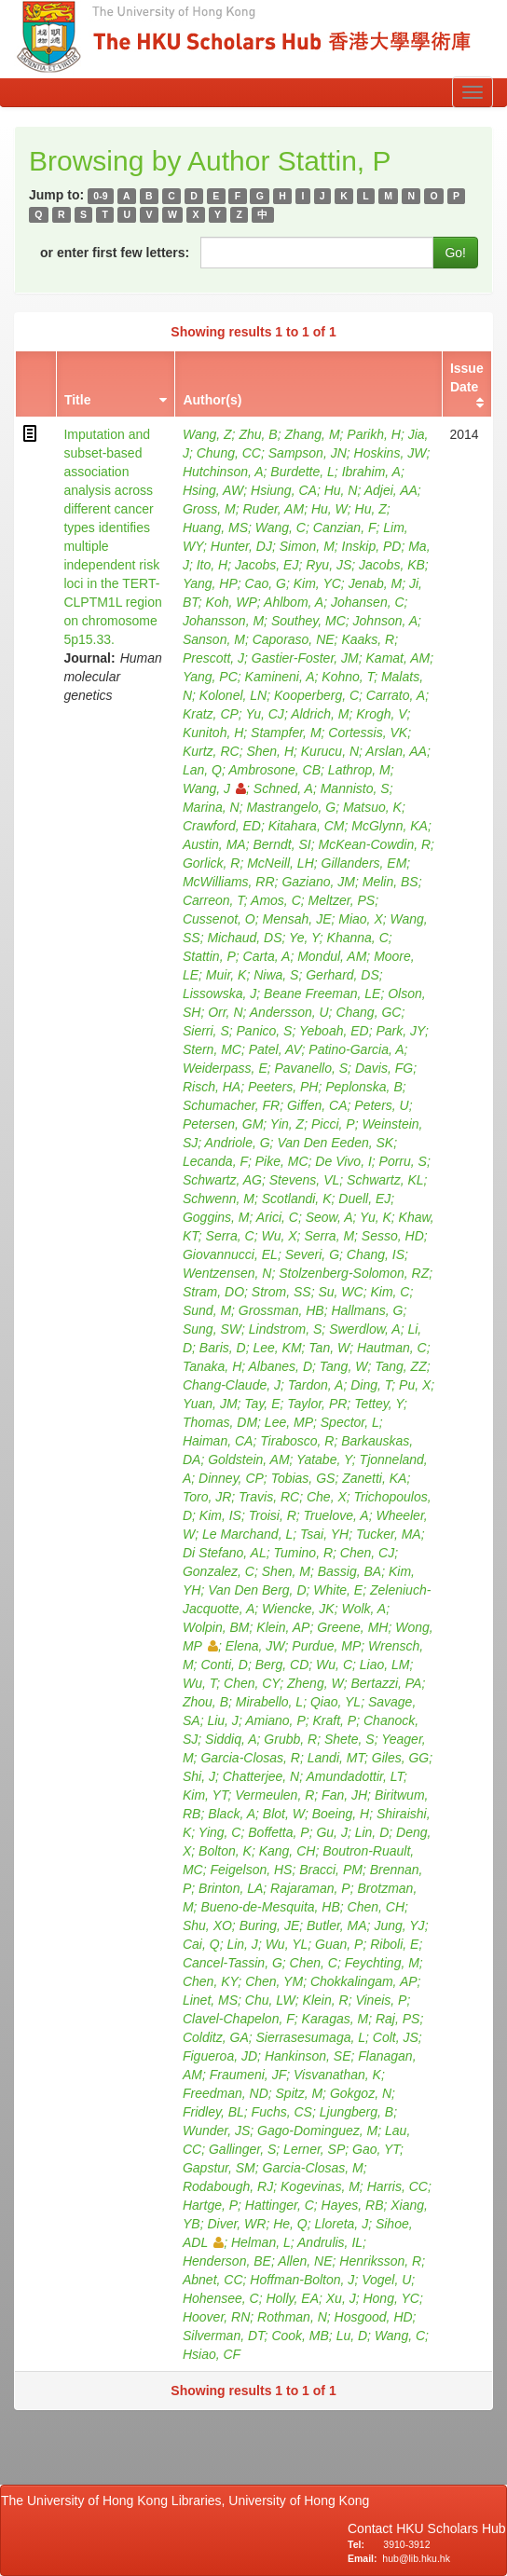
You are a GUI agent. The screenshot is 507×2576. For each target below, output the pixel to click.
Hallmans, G (367, 1310)
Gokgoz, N (360, 2093)
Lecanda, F (215, 1161)
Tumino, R (303, 1552)
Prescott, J (213, 658)
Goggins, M (216, 1217)
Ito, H (212, 564)
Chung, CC (229, 452)
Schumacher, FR (231, 1105)
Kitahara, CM (306, 825)
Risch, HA (211, 1086)
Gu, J (331, 1832)
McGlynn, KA (389, 825)
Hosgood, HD (374, 2316)
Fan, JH (344, 1795)
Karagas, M (335, 2018)
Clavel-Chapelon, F (239, 2018)
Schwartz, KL (385, 1179)
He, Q (290, 2223)
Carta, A (267, 956)
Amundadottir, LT (355, 1776)
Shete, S (349, 1739)
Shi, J (199, 1776)
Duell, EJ (364, 1198)
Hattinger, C (279, 2205)
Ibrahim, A (371, 471)
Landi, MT (336, 1757)
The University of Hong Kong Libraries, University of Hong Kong (189, 2500)
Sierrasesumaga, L (311, 2037)
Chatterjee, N (261, 1776)
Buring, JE (270, 1925)
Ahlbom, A (293, 602)
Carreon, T (213, 900)
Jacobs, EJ (266, 564)
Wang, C (280, 527)
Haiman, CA (218, 1440)
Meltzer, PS (342, 900)
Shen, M (286, 1571)
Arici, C (277, 1217)
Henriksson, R (380, 2261)
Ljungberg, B (356, 2111)
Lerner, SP (314, 2149)
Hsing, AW (213, 490)
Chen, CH (376, 1906)
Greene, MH (352, 1627)
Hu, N (341, 490)
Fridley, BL (213, 2111)
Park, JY (401, 1030)
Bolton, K (225, 1850)
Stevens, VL (304, 1179)
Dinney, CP (231, 1478)
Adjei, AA (391, 490)
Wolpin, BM (216, 1627)
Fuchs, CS (282, 2111)
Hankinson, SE (308, 2055)
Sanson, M (214, 639)
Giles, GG (400, 1757)
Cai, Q (201, 1944)
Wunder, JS (216, 2130)
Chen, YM (274, 1981)
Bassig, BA (349, 1571)
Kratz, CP (211, 713)
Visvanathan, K (337, 2074)
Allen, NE (305, 2261)
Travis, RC (269, 1496)
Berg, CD (282, 1664)
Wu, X (278, 1235)
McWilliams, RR (229, 881)
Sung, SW (212, 1329)
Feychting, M (382, 1962)
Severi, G (312, 1254)
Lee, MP (289, 1422)
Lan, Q (202, 769)
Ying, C (220, 1832)
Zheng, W (315, 1683)
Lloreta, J (342, 2223)
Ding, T (370, 1384)
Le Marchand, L (247, 1534)
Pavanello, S (312, 1068)
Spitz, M (299, 2093)
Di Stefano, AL (225, 1552)
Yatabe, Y (324, 1459)
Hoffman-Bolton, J (302, 2279)
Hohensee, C (221, 2298)
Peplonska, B (364, 1086)
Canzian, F (345, 527)
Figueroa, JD (220, 2055)
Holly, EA (292, 2298)
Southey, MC (308, 620)
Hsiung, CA (284, 490)
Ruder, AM (274, 508)
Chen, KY (210, 1981)
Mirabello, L (269, 1701)
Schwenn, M (218, 1198)
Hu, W (329, 508)
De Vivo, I (343, 1161)
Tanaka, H (212, 1366)
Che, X (327, 1496)
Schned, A (283, 788)
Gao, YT (376, 2149)
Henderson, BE (227, 2261)
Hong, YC (390, 2298)
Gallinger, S (242, 2149)
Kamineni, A (280, 676)
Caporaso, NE (294, 639)
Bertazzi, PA (385, 1683)
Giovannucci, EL (230, 1254)
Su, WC (340, 1291)
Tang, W (344, 1366)
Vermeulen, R (274, 1795)
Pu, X (415, 1384)
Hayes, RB (353, 2205)
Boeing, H (340, 1813)
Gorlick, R (211, 863)
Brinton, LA (231, 1888)
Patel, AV (275, 1049)
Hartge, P (210, 2205)
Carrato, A (395, 695)
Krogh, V (381, 713)
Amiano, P (275, 1720)
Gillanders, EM (364, 863)
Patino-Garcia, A (356, 1049)
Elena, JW (255, 1645)
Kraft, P (335, 1720)
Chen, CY (252, 1683)
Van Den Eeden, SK (335, 1142)
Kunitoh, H (213, 732)
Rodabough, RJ (228, 2186)
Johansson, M (223, 620)
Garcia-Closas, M (313, 2167)
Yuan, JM (210, 1403)
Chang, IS (375, 1254)
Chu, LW (270, 2000)
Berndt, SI (281, 844)
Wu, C (334, 1664)
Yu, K (375, 1217)
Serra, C (230, 1235)
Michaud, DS (244, 937)
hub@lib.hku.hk (416, 2558)
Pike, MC (281, 1161)
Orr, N (225, 1012)
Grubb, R (290, 1739)
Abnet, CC (213, 2279)
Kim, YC (317, 583)
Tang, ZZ (401, 1366)
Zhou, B (205, 1701)
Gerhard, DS (342, 974)
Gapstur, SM (219, 2167)
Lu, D (351, 2335)
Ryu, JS (328, 564)
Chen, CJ (367, 1552)
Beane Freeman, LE (322, 993)
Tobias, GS (303, 1478)
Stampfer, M (286, 732)
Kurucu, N (330, 751)
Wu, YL (287, 1944)
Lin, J (241, 1944)
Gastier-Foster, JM (305, 658)
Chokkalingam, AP (364, 1981)
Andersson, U (289, 1012)
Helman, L (261, 2242)
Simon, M (307, 546)
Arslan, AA (396, 751)
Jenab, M (376, 583)
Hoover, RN (216, 2316)
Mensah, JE (297, 918)
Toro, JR (207, 1496)
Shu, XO (207, 1925)
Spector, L (350, 1422)
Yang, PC (210, 676)
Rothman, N (292, 2316)
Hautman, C (392, 1347)
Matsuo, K (372, 807)
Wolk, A (364, 1608)
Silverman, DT (224, 2335)
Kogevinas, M (320, 2186)
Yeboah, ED (334, 1030)
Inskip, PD (372, 546)
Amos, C (276, 900)
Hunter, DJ (241, 546)
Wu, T (199, 1683)
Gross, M (209, 508)
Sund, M (207, 1310)
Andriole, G (237, 1142)
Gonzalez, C (218, 1571)
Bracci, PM (331, 1869)
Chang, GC (368, 1012)
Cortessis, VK (367, 732)
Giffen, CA (317, 1105)
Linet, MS (210, 2000)
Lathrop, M (359, 769)
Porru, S (403, 1161)
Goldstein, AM (248, 1459)
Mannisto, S (355, 788)
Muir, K (226, 974)
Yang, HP (210, 583)
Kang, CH (287, 1850)
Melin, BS (390, 881)
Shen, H (270, 751)
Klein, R (326, 2000)
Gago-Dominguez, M (317, 2130)
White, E (338, 1590)
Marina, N (211, 807)
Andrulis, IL (330, 2242)
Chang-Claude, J (232, 1384)
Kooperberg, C (316, 695)
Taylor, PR (317, 1403)
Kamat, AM (398, 658)
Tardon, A (316, 1384)
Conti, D (224, 1664)
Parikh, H (374, 434)
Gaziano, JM (318, 881)
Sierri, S (206, 1030)
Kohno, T (348, 676)
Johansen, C (367, 602)
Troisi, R (272, 1515)
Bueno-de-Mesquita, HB (269, 1906)
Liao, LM (385, 1664)
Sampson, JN (307, 452)
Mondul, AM (331, 956)
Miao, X (360, 918)
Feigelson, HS (252, 1869)
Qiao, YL (335, 1701)
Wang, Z (207, 434)
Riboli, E (394, 1944)
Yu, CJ (264, 713)
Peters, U (381, 1105)
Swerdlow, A (365, 1329)
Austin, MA (214, 844)
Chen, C (313, 1962)
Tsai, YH (324, 1534)
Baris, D (222, 1347)
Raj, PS (397, 2018)
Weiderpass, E (225, 1068)
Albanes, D (280, 1366)
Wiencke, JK (298, 1608)
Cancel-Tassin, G (232, 1962)
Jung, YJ (399, 1925)
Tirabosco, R (297, 1440)
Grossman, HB (281, 1310)
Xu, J (341, 2298)
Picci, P (333, 1124)
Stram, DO (213, 1291)
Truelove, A (336, 1515)
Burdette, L (302, 471)
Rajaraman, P (310, 1888)
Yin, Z (287, 1124)
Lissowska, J (219, 993)
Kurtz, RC (211, 751)
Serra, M (329, 1235)
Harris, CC (397, 2186)
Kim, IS (220, 1515)
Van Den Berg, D (257, 1590)
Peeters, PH (283, 1086)
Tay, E (262, 1403)
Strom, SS (281, 1291)
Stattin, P (209, 956)
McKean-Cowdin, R (374, 844)
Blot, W (284, 1813)
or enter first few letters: (114, 252)
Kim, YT (205, 1795)
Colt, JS (395, 2037)
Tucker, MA (388, 1534)
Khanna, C (358, 937)
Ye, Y (304, 937)
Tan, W (328, 1347)
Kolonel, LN (233, 695)
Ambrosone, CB (274, 769)
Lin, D (372, 1832)
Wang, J (214, 788)
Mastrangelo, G (291, 807)
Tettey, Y (379, 1403)
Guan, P (339, 1944)
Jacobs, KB (392, 564)
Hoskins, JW (390, 452)
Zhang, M (311, 434)
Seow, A (329, 1217)
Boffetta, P (278, 1832)
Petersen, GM (223, 1124)
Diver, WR (236, 2223)
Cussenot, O (219, 918)
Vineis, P (380, 2000)
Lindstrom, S (285, 1329)
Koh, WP (231, 602)
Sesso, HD (393, 1235)
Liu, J (222, 1720)
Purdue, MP (326, 1645)
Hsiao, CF (211, 2354)
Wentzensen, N (227, 1273)
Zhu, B (258, 434)
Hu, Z (371, 508)
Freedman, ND (225, 2093)
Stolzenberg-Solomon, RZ (354, 1273)
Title (77, 399)
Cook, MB (299, 2335)
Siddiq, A (231, 1739)
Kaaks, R (367, 639)
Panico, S (265, 1030)
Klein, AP (282, 1627)
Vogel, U (386, 2279)
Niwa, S (276, 974)
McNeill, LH (280, 863)
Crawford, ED (222, 825)
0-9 (100, 195)
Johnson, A (385, 620)
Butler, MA (337, 1925)
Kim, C (389, 1291)
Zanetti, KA (374, 1478)
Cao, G (265, 583)
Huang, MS (215, 527)
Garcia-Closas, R (250, 1757)
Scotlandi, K (297, 1198)
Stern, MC (212, 1049)
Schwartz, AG (222, 1179)
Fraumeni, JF (248, 2074)
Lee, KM (277, 1347)
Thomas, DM (220, 1422)
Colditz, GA (216, 2037)
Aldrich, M (320, 713)
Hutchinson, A (223, 471)
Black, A (231, 1813)
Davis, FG (384, 1068)
